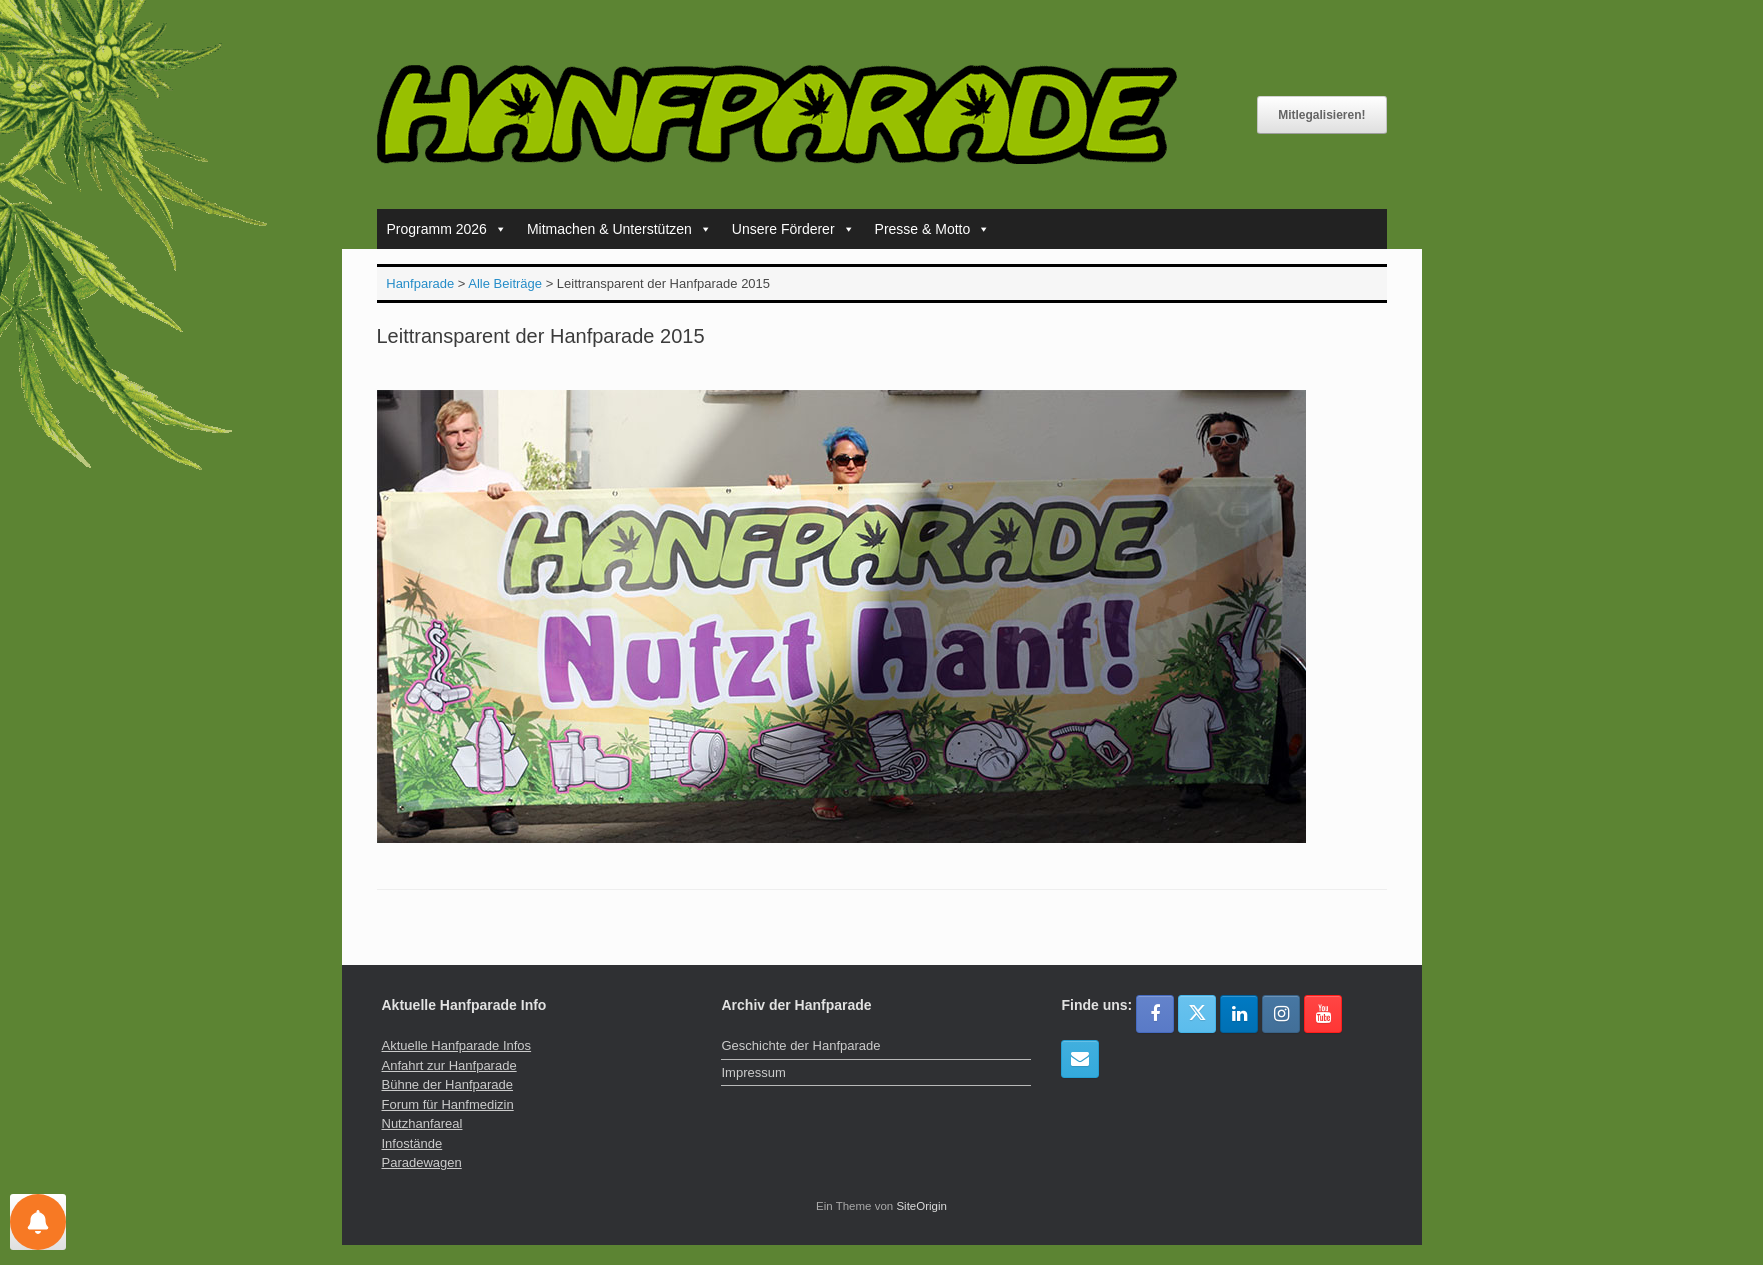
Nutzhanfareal (422, 1123)
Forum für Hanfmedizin (448, 1104)
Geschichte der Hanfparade (800, 1045)
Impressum (753, 1072)
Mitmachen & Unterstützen (619, 229)
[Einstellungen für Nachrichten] (38, 1222)
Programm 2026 (447, 229)
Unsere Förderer (793, 229)
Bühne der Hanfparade (448, 1084)
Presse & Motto (933, 229)
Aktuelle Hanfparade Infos (457, 1045)
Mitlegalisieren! (1321, 115)
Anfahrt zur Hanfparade (449, 1065)
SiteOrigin (921, 1206)
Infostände (412, 1143)
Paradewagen (422, 1162)
